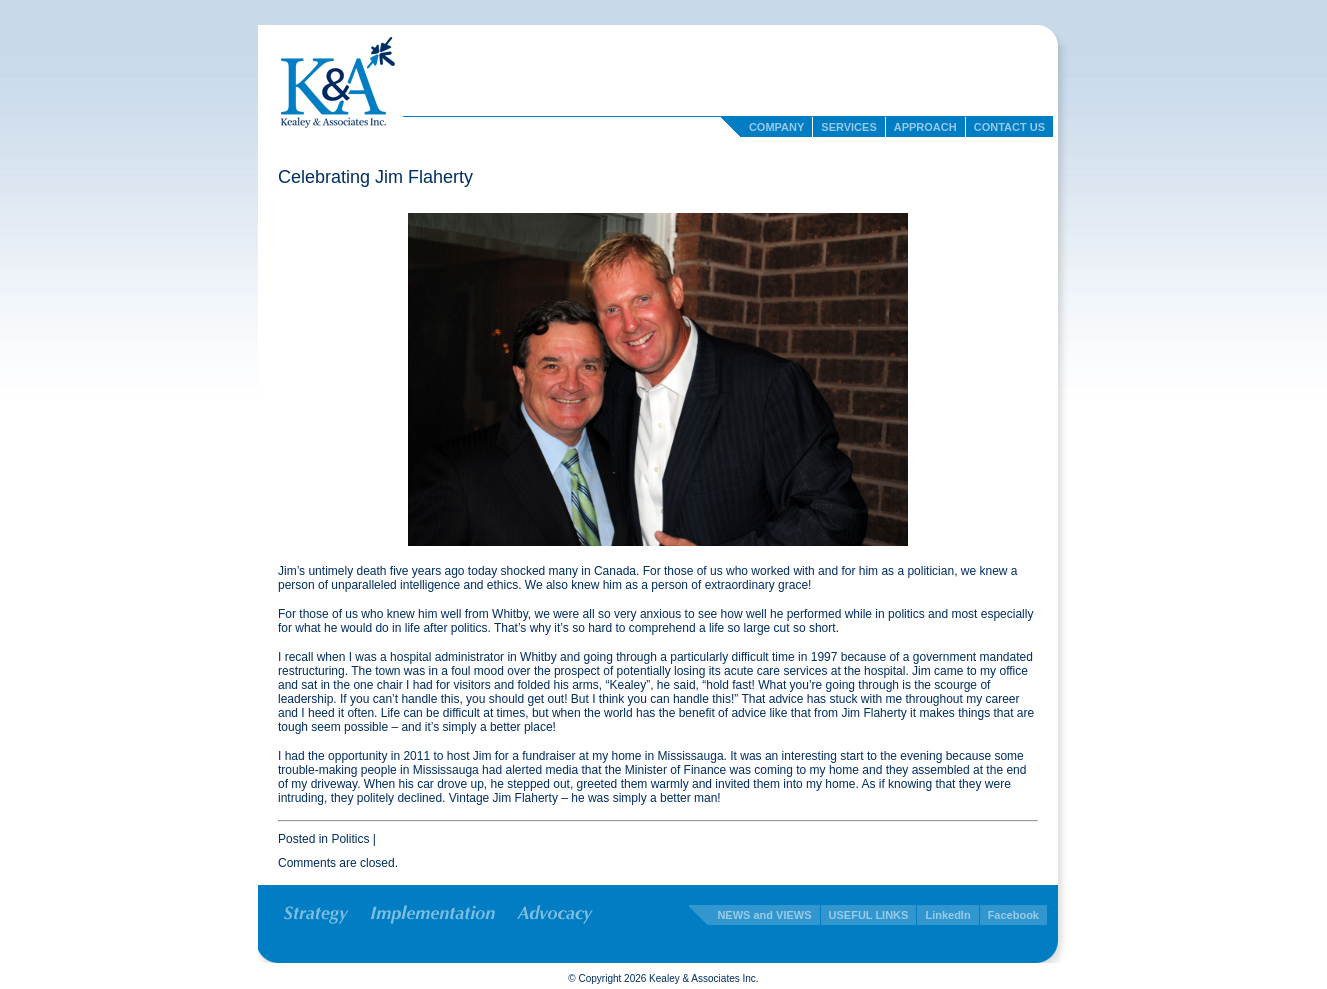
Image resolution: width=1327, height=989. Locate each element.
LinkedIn (947, 915)
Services (848, 127)
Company (776, 127)
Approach (925, 127)
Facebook (1013, 915)
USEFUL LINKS (869, 915)
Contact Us (1009, 127)
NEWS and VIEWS (764, 915)
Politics (350, 839)
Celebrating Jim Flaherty (375, 177)
